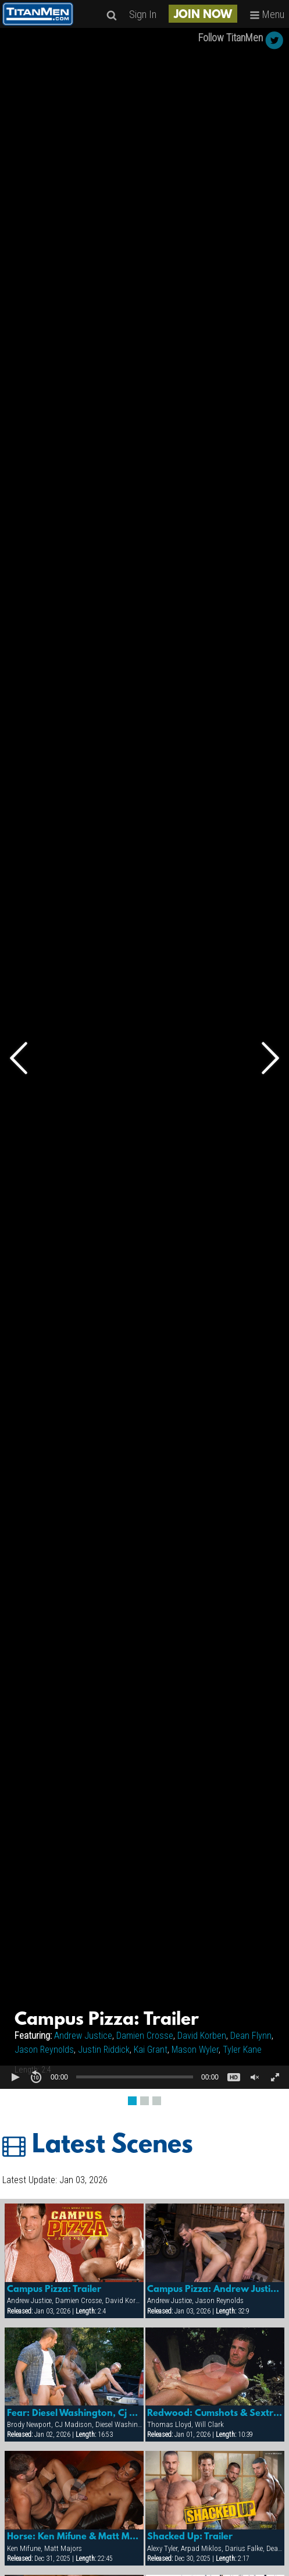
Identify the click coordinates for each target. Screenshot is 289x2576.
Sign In (142, 14)
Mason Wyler (195, 2049)
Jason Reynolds (44, 2049)
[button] (15, 2077)
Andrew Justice (83, 2035)
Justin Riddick (104, 2049)
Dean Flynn (251, 2035)
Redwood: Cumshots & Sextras (214, 2413)
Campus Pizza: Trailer (54, 2289)
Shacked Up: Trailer (190, 2537)
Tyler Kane (242, 2049)
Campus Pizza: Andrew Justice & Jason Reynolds (214, 2289)
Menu (266, 14)
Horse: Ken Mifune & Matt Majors (74, 2537)
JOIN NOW (203, 15)
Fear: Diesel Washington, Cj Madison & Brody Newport (74, 2413)
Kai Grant (150, 2049)
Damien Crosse (144, 2035)
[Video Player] (144, 1058)
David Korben (201, 2035)
